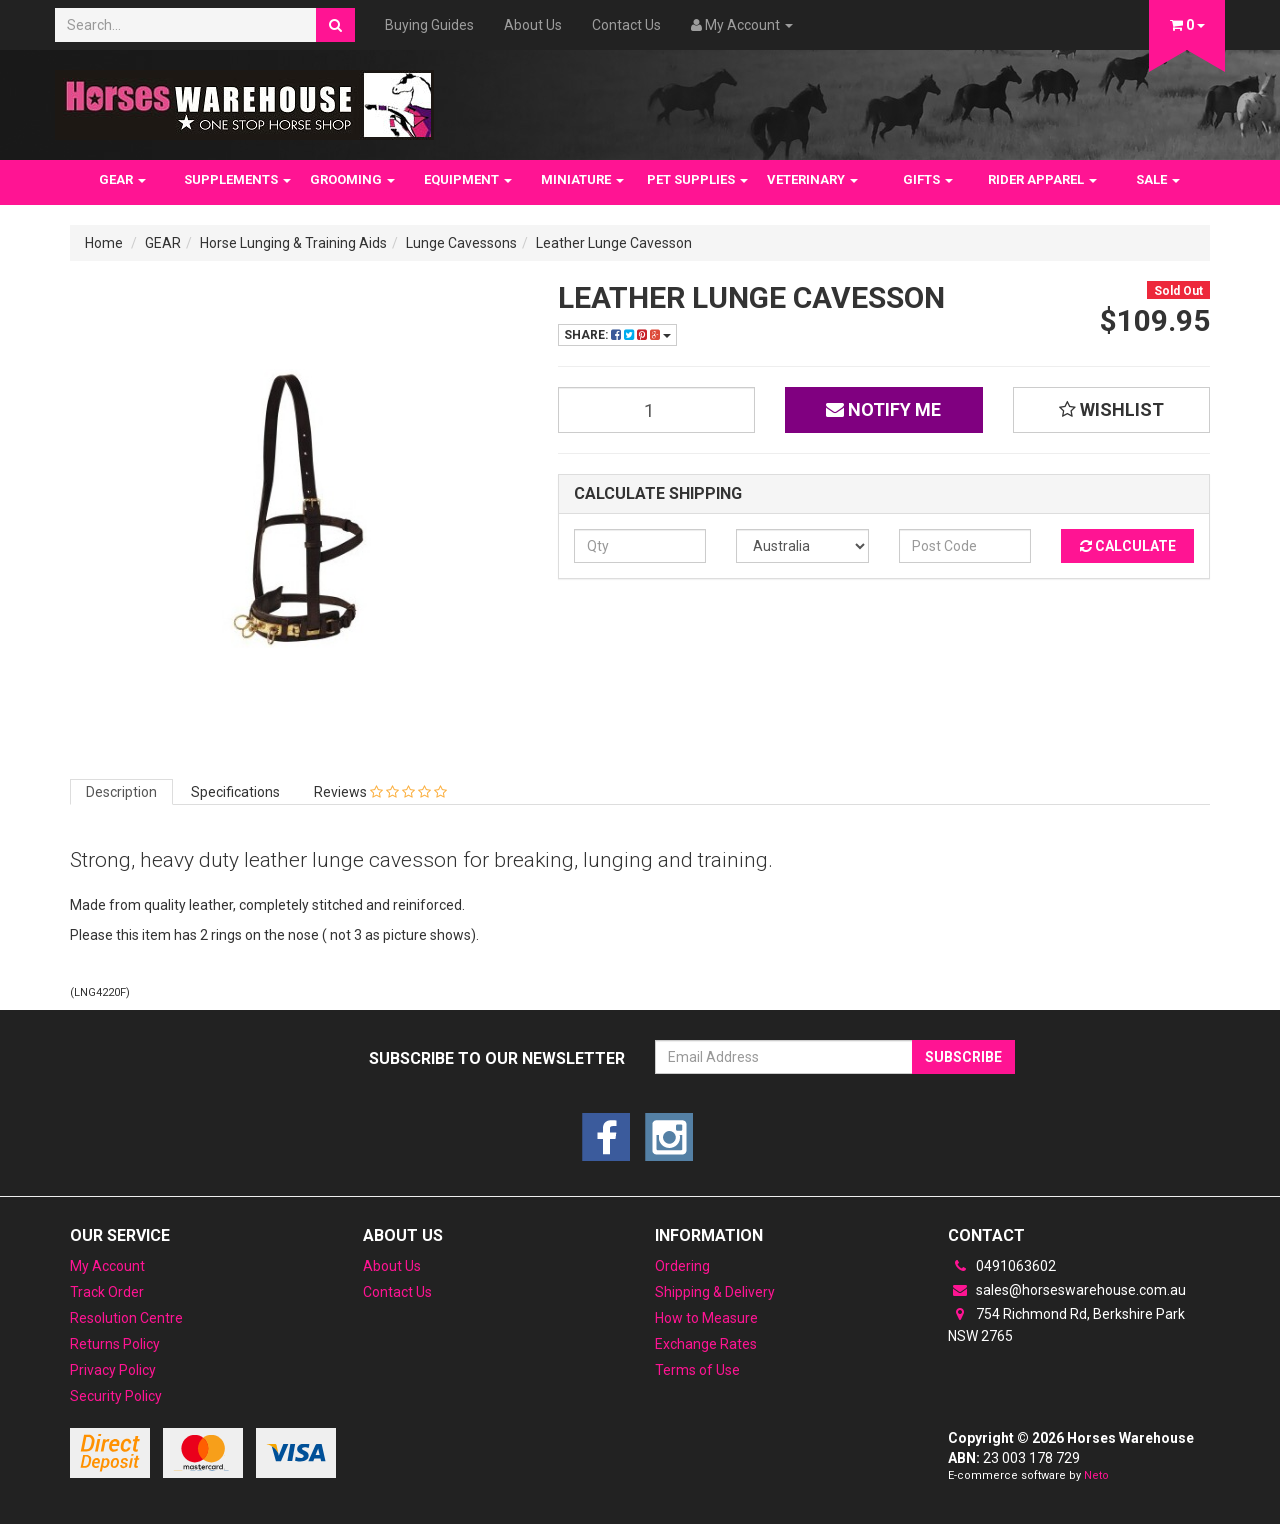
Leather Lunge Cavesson (614, 243)
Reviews (380, 792)
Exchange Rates (706, 1344)
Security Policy (116, 1396)
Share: (617, 335)
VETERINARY (812, 179)
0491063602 (1002, 1266)
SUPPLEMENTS (237, 179)
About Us (533, 25)
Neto (1096, 1475)
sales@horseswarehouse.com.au (1067, 1290)
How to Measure (706, 1318)
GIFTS (928, 179)
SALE (1158, 179)
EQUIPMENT (468, 179)
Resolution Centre (126, 1318)
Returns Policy (115, 1344)
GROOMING (352, 179)
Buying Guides (429, 25)
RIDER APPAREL (1042, 179)
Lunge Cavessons (461, 243)
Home (104, 243)
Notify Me (883, 409)
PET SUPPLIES (697, 179)
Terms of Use (697, 1370)
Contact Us (626, 25)
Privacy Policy (113, 1370)
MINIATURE (582, 179)
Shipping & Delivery (715, 1292)
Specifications (235, 792)
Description (121, 792)
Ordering (682, 1266)
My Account (107, 1266)
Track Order (107, 1292)
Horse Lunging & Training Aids (293, 243)
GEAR (122, 179)
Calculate (1128, 546)
